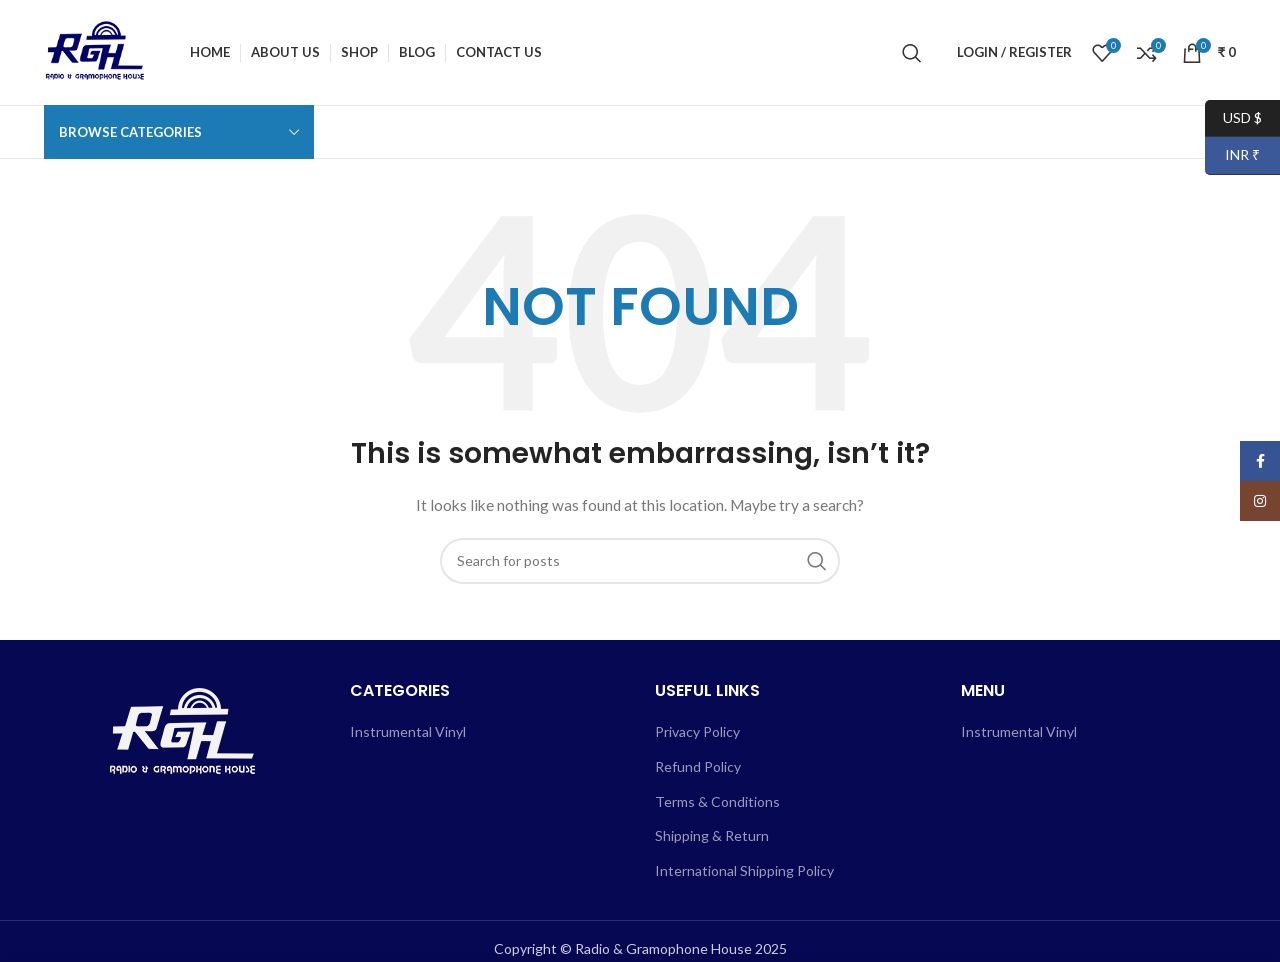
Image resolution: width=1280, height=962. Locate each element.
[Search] (912, 53)
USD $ (1233, 118)
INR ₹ (1232, 155)
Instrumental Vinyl (408, 731)
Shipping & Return (712, 835)
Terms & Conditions (717, 801)
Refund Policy (698, 766)
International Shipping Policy (744, 870)
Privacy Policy (697, 731)
